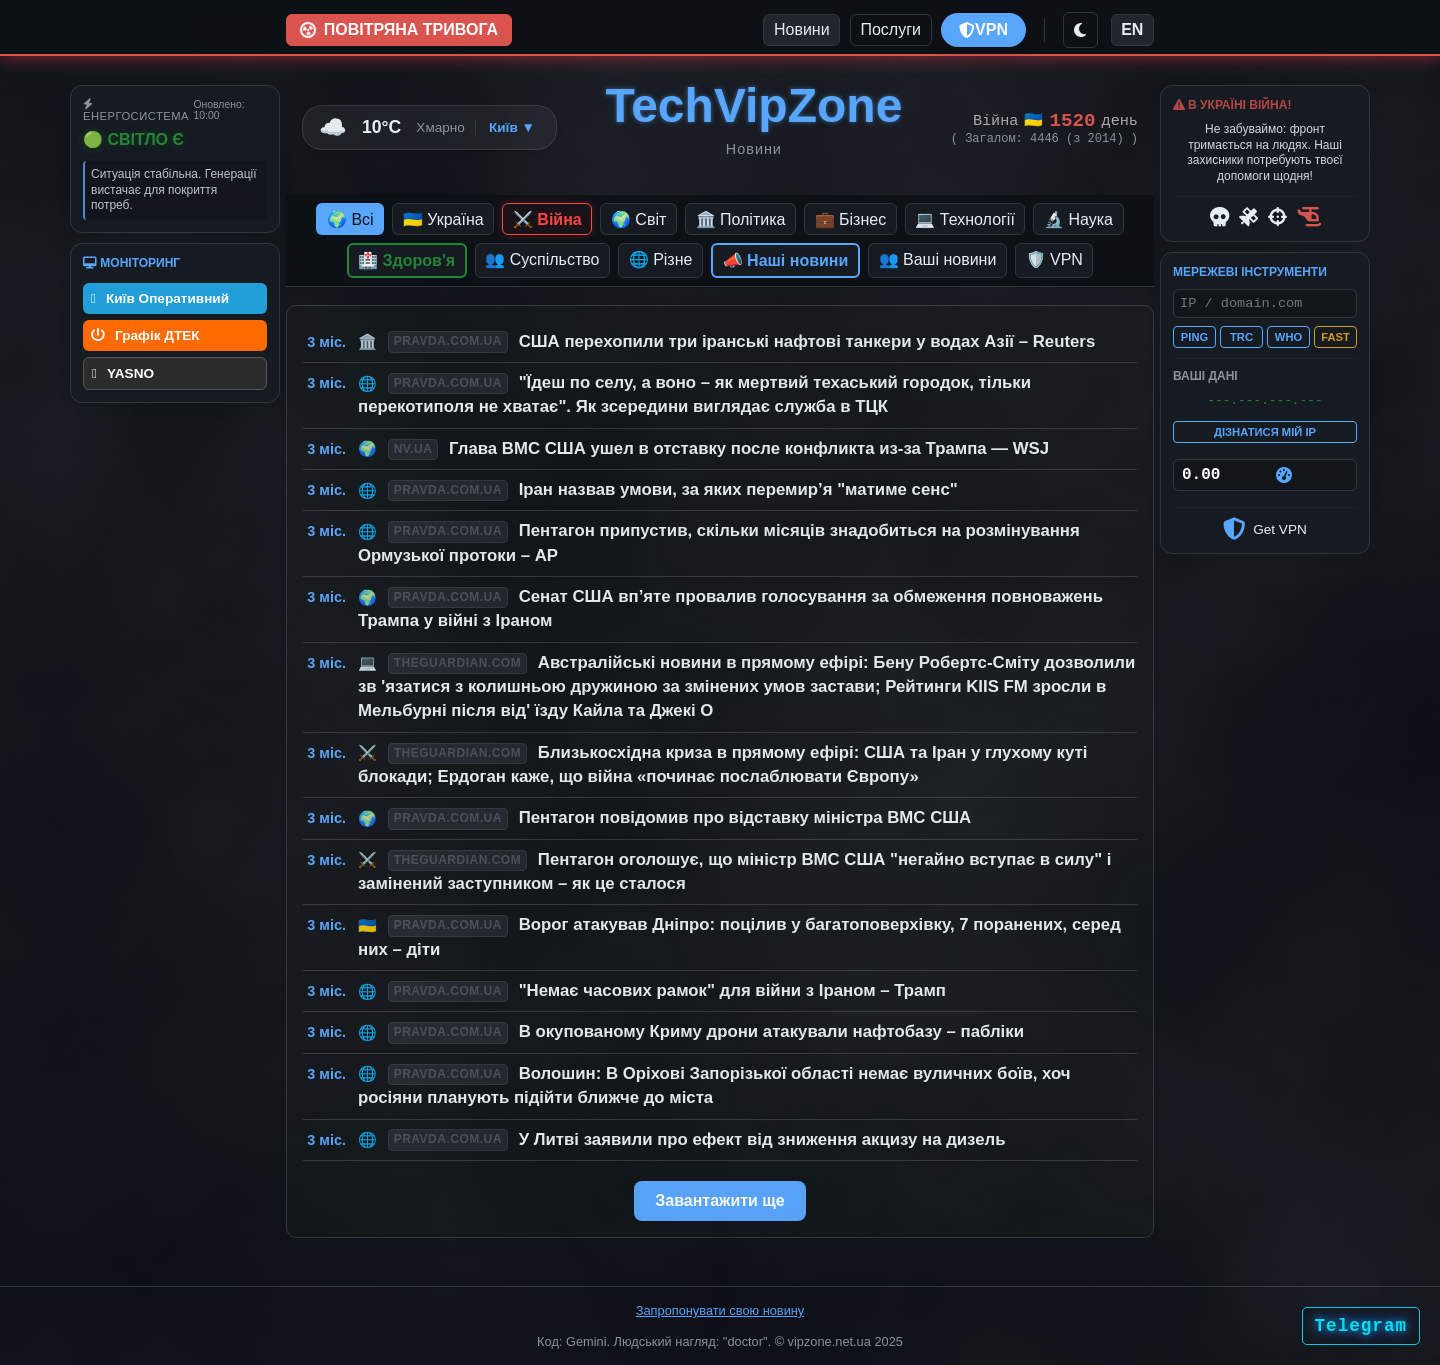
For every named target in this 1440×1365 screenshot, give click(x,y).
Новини (802, 29)
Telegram (1361, 1326)
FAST (1335, 341)
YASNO (123, 373)
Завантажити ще (720, 1200)
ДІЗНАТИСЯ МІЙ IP (1265, 439)
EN (1132, 29)
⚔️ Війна (547, 219)
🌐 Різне (661, 259)
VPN (983, 29)
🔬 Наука (1078, 219)
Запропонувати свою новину (720, 1310)
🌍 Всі (350, 219)
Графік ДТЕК (145, 335)
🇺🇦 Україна (443, 219)
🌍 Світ (638, 219)
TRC (1241, 341)
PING (1194, 341)
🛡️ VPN (1054, 259)
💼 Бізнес (851, 219)
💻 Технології (965, 219)
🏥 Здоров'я (406, 260)
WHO (1288, 341)
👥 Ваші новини (938, 259)
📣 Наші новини (786, 260)
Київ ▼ (512, 127)
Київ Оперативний (160, 298)
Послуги (890, 29)
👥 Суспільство (542, 259)
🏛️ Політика (741, 219)
